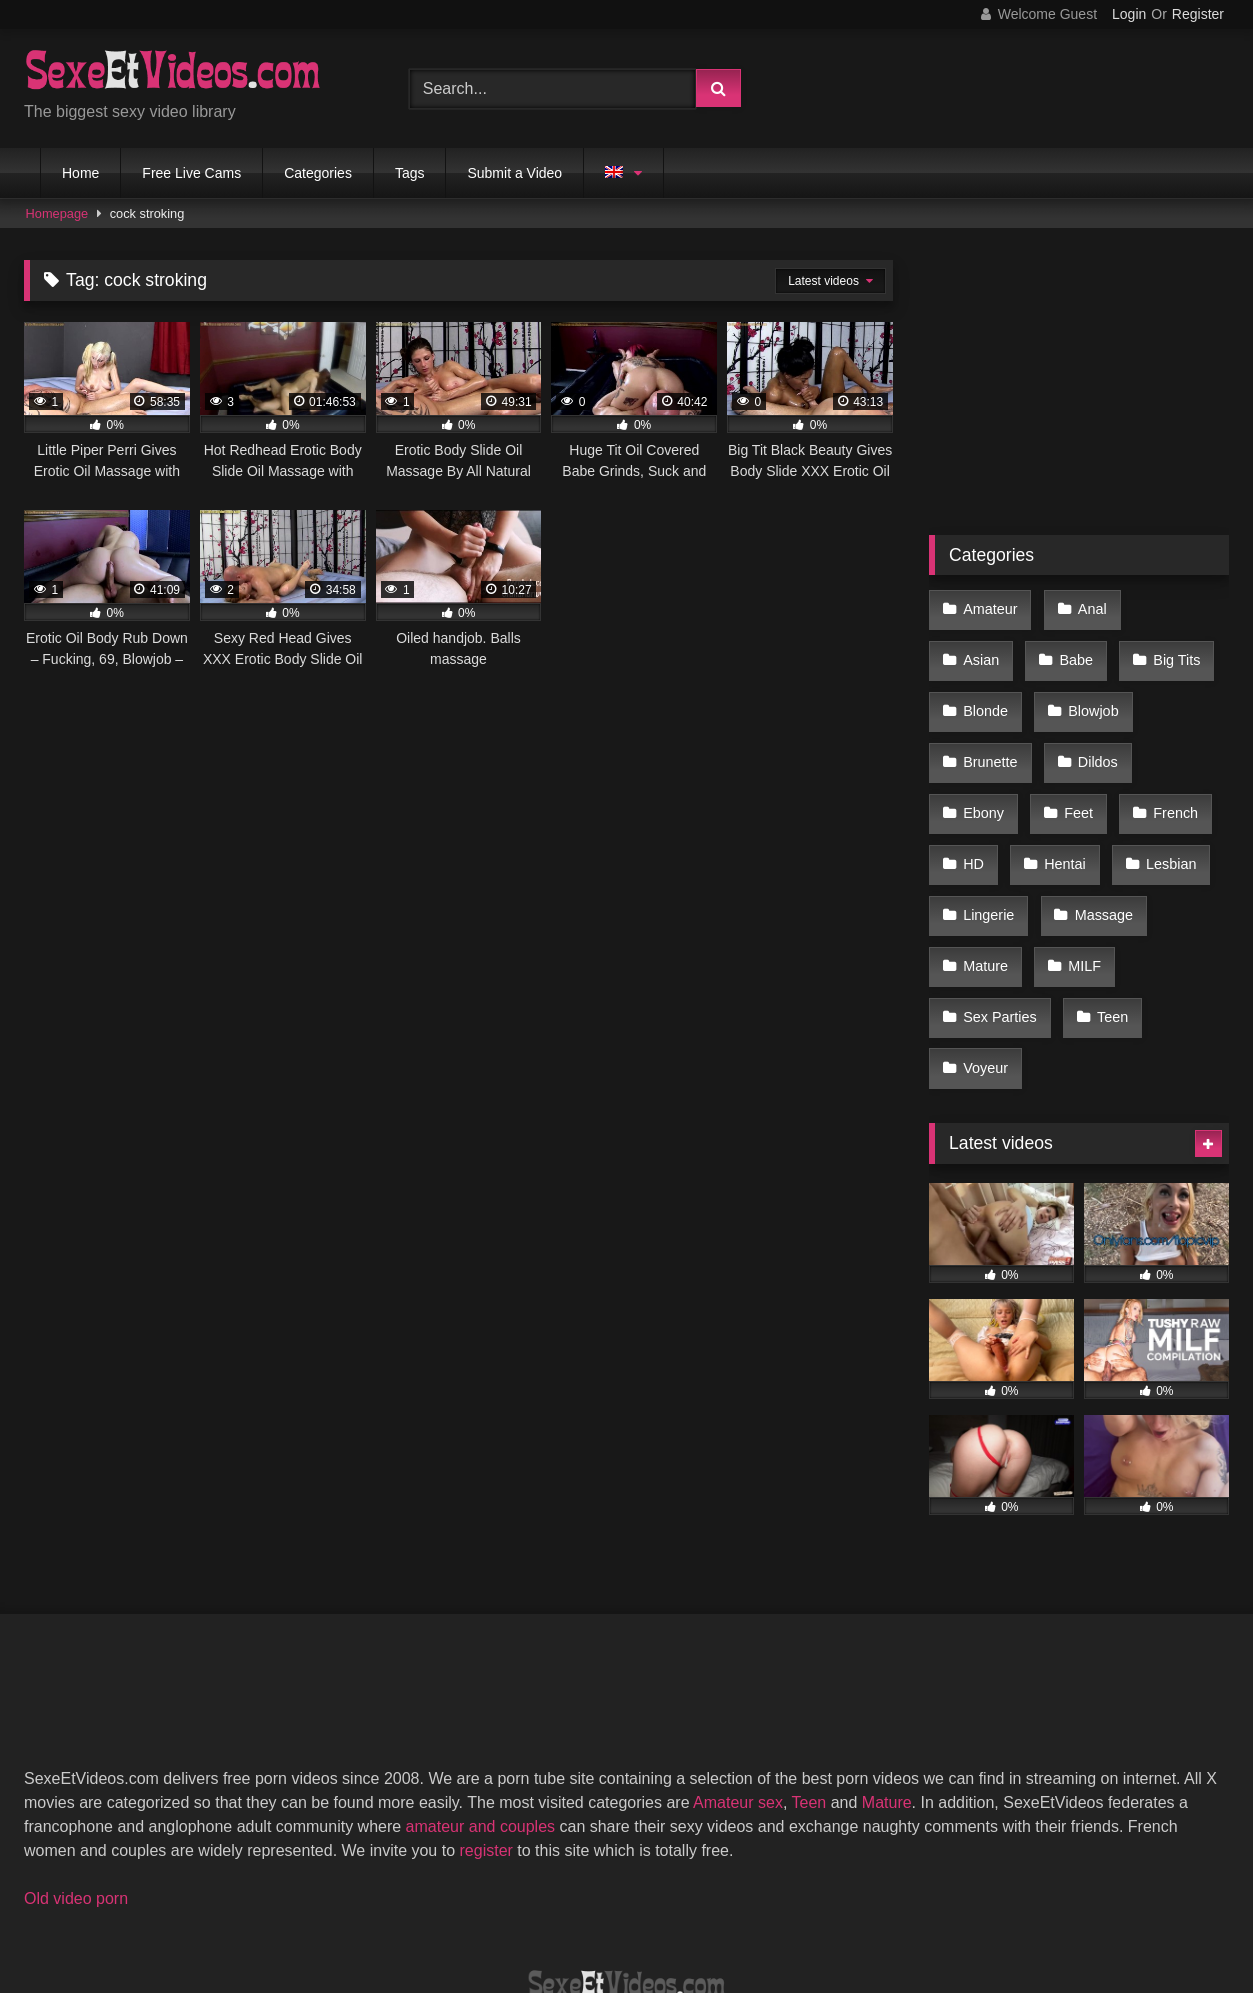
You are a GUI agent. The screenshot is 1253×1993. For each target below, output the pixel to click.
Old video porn (76, 1769)
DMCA (529, 1904)
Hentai (1159, 776)
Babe (979, 649)
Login (1129, 14)
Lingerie (1092, 818)
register (486, 1721)
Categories (318, 173)
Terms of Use (636, 1904)
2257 (452, 1904)
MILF (978, 903)
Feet (1167, 734)
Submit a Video (514, 173)
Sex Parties (1087, 903)
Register (1198, 14)
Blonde (1175, 649)
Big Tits (1074, 649)
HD (1072, 776)
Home (80, 173)
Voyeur (1070, 945)
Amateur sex (738, 1673)
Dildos (982, 734)
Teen (977, 945)
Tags (410, 173)
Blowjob (987, 691)
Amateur (989, 607)
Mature (1097, 861)
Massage (991, 861)
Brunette (1094, 691)
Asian (1173, 607)
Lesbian (987, 818)
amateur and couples (480, 1697)
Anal (1085, 607)
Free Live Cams (191, 173)
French (984, 776)
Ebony (1077, 734)
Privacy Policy (770, 1904)
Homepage (57, 213)
